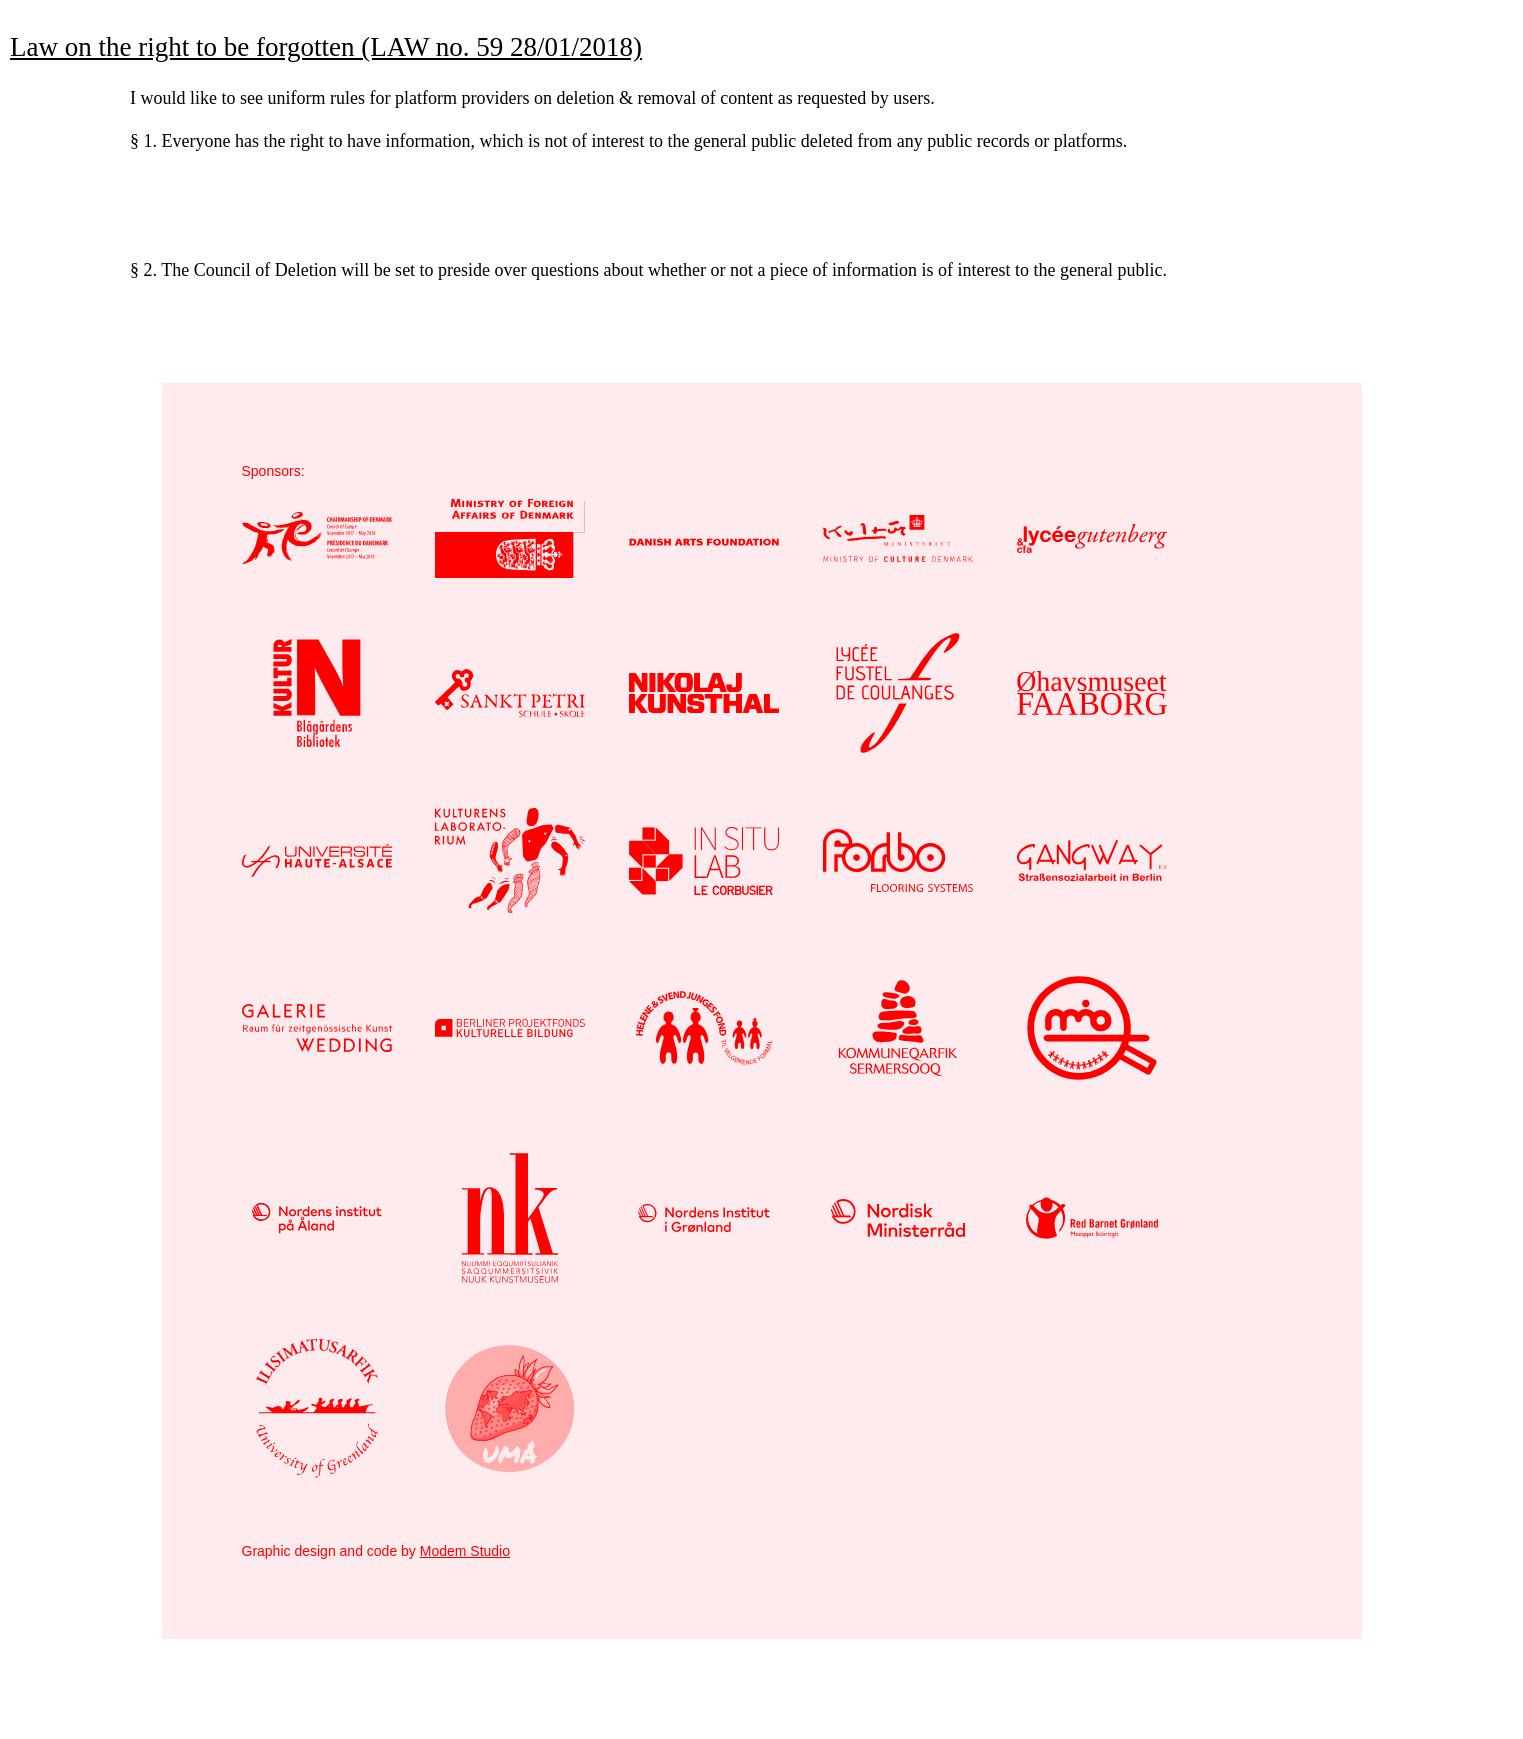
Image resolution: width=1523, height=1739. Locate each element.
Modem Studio (465, 1551)
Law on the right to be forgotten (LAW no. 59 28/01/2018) (326, 47)
